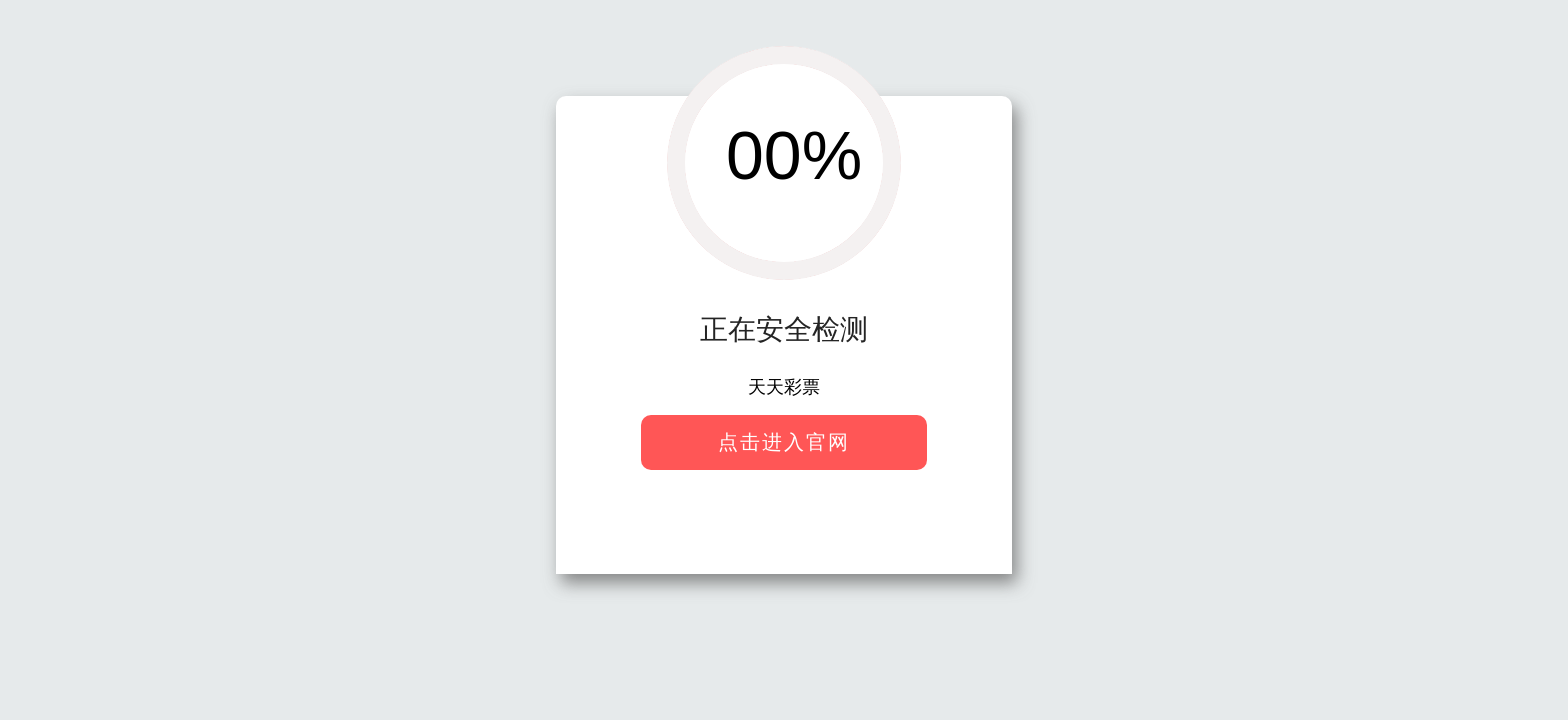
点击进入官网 (784, 442)
